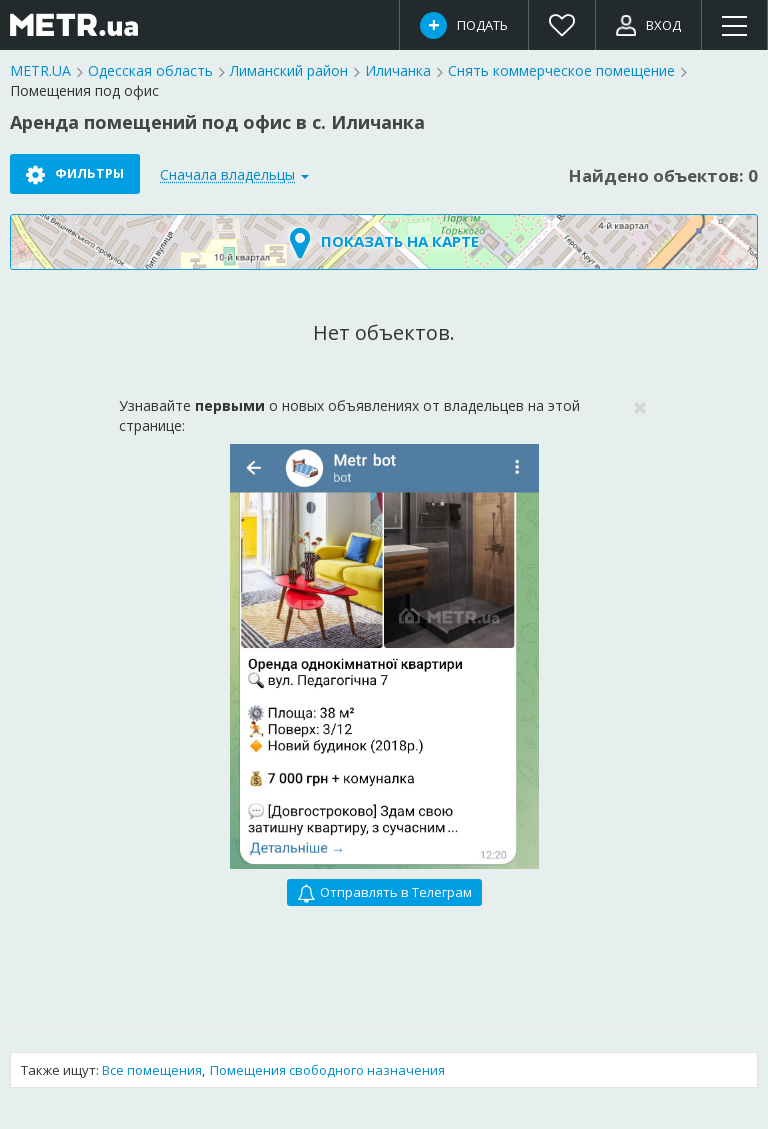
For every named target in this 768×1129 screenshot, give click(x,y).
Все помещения (152, 1070)
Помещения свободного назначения (327, 1070)
